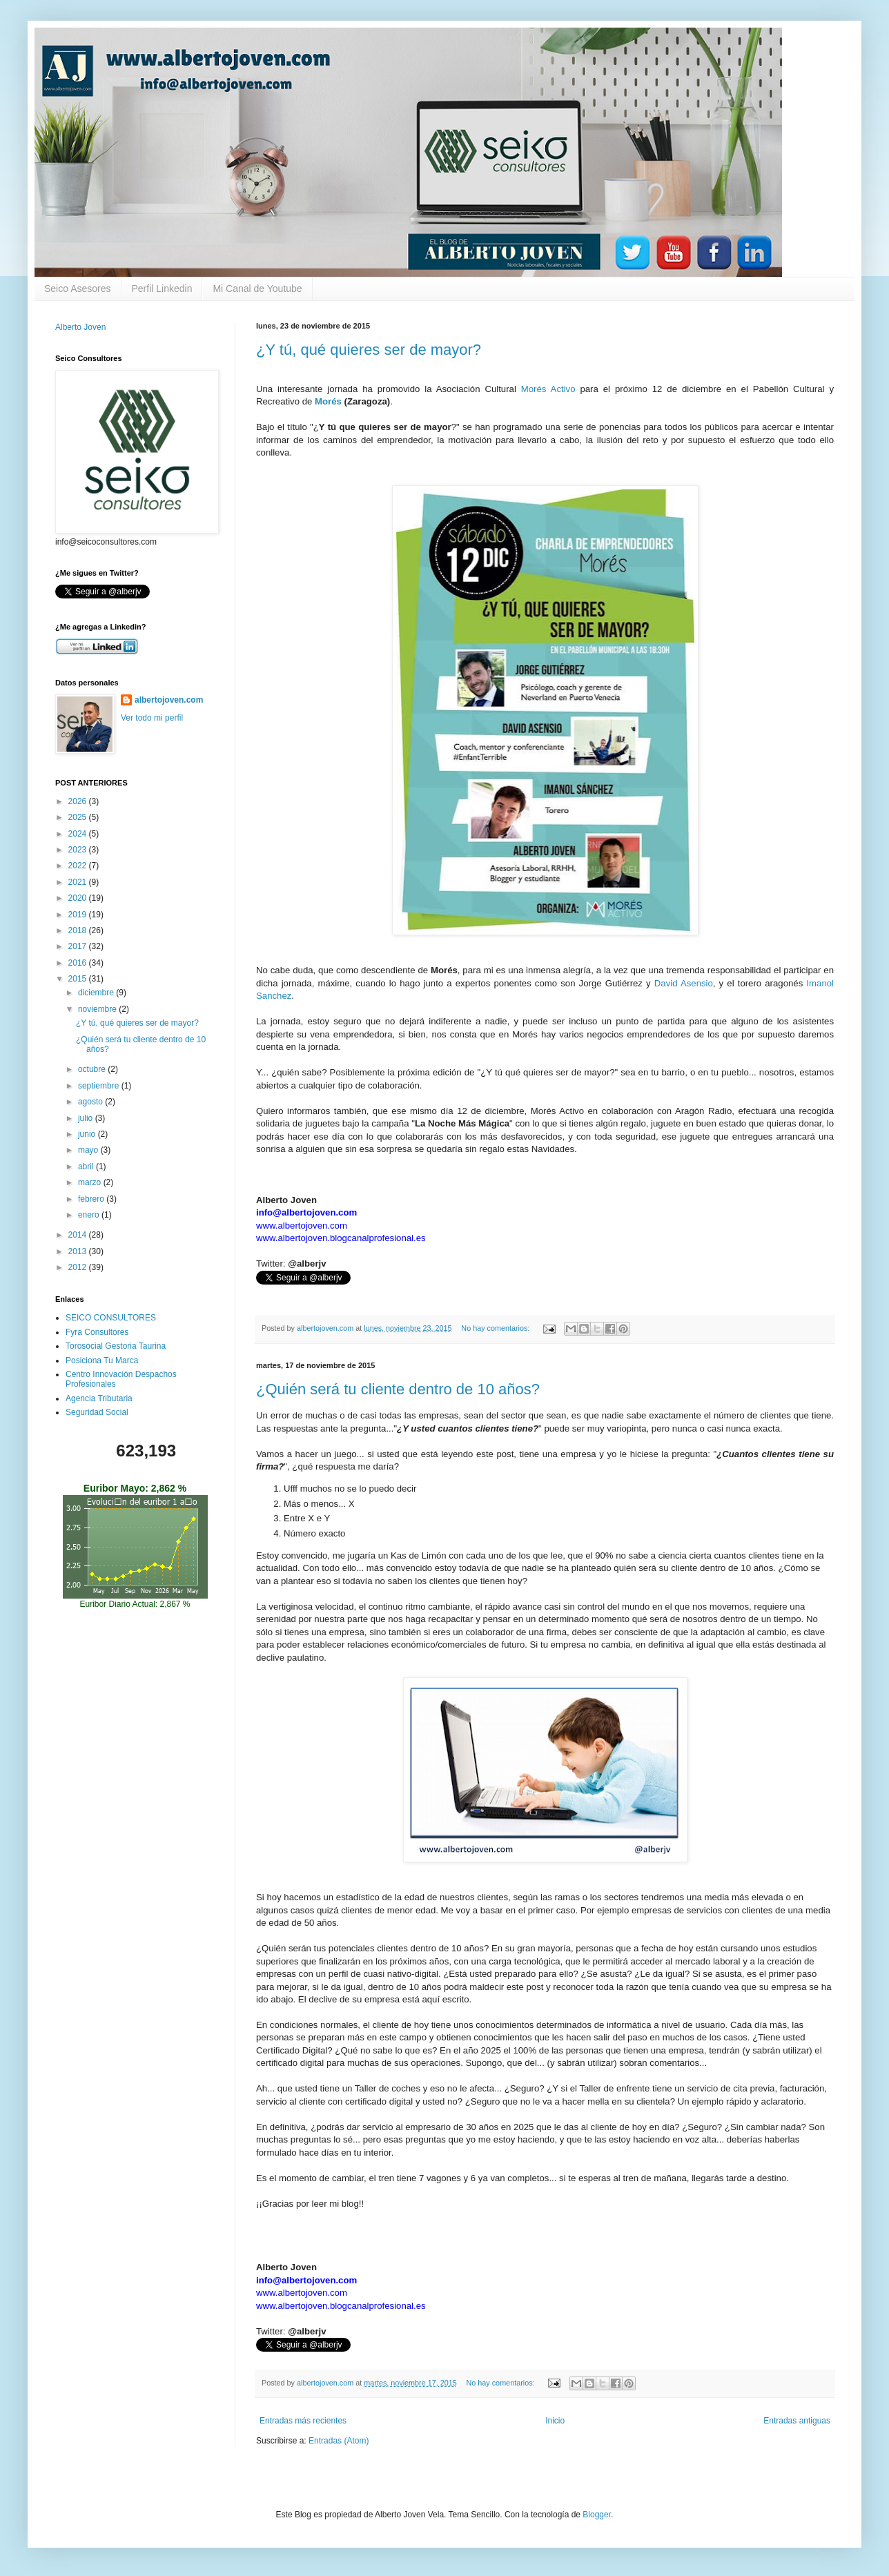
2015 (78, 979)
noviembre (98, 1009)
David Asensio (683, 983)
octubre (93, 1069)
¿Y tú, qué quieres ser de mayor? (368, 349)
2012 (78, 1267)
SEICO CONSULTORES (111, 1318)
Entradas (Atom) (339, 2441)
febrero (92, 1199)
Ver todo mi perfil (152, 718)
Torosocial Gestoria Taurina (116, 1346)
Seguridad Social (97, 1412)
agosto (91, 1101)
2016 (78, 963)
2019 (78, 914)
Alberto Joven (80, 327)
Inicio (555, 2421)
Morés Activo (548, 389)
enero (89, 1215)
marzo (91, 1182)
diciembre (97, 992)
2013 (78, 1251)
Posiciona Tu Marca (102, 1360)
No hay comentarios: (496, 1328)
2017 (78, 946)
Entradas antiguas (796, 2421)
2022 (78, 865)
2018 (78, 930)
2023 (78, 850)
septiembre (99, 1086)
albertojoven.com (169, 700)
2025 (78, 817)
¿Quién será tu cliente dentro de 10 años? (398, 1389)
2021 (78, 882)
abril (87, 1166)
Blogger (597, 2514)
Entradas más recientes (303, 2421)
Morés (328, 401)
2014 (78, 1235)
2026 (78, 801)
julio (86, 1118)
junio (88, 1134)
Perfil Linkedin (162, 288)
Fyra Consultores (97, 1332)
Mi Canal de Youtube (257, 288)
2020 (78, 898)
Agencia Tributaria (99, 1398)
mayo (89, 1150)
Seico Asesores (77, 288)
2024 (78, 834)
